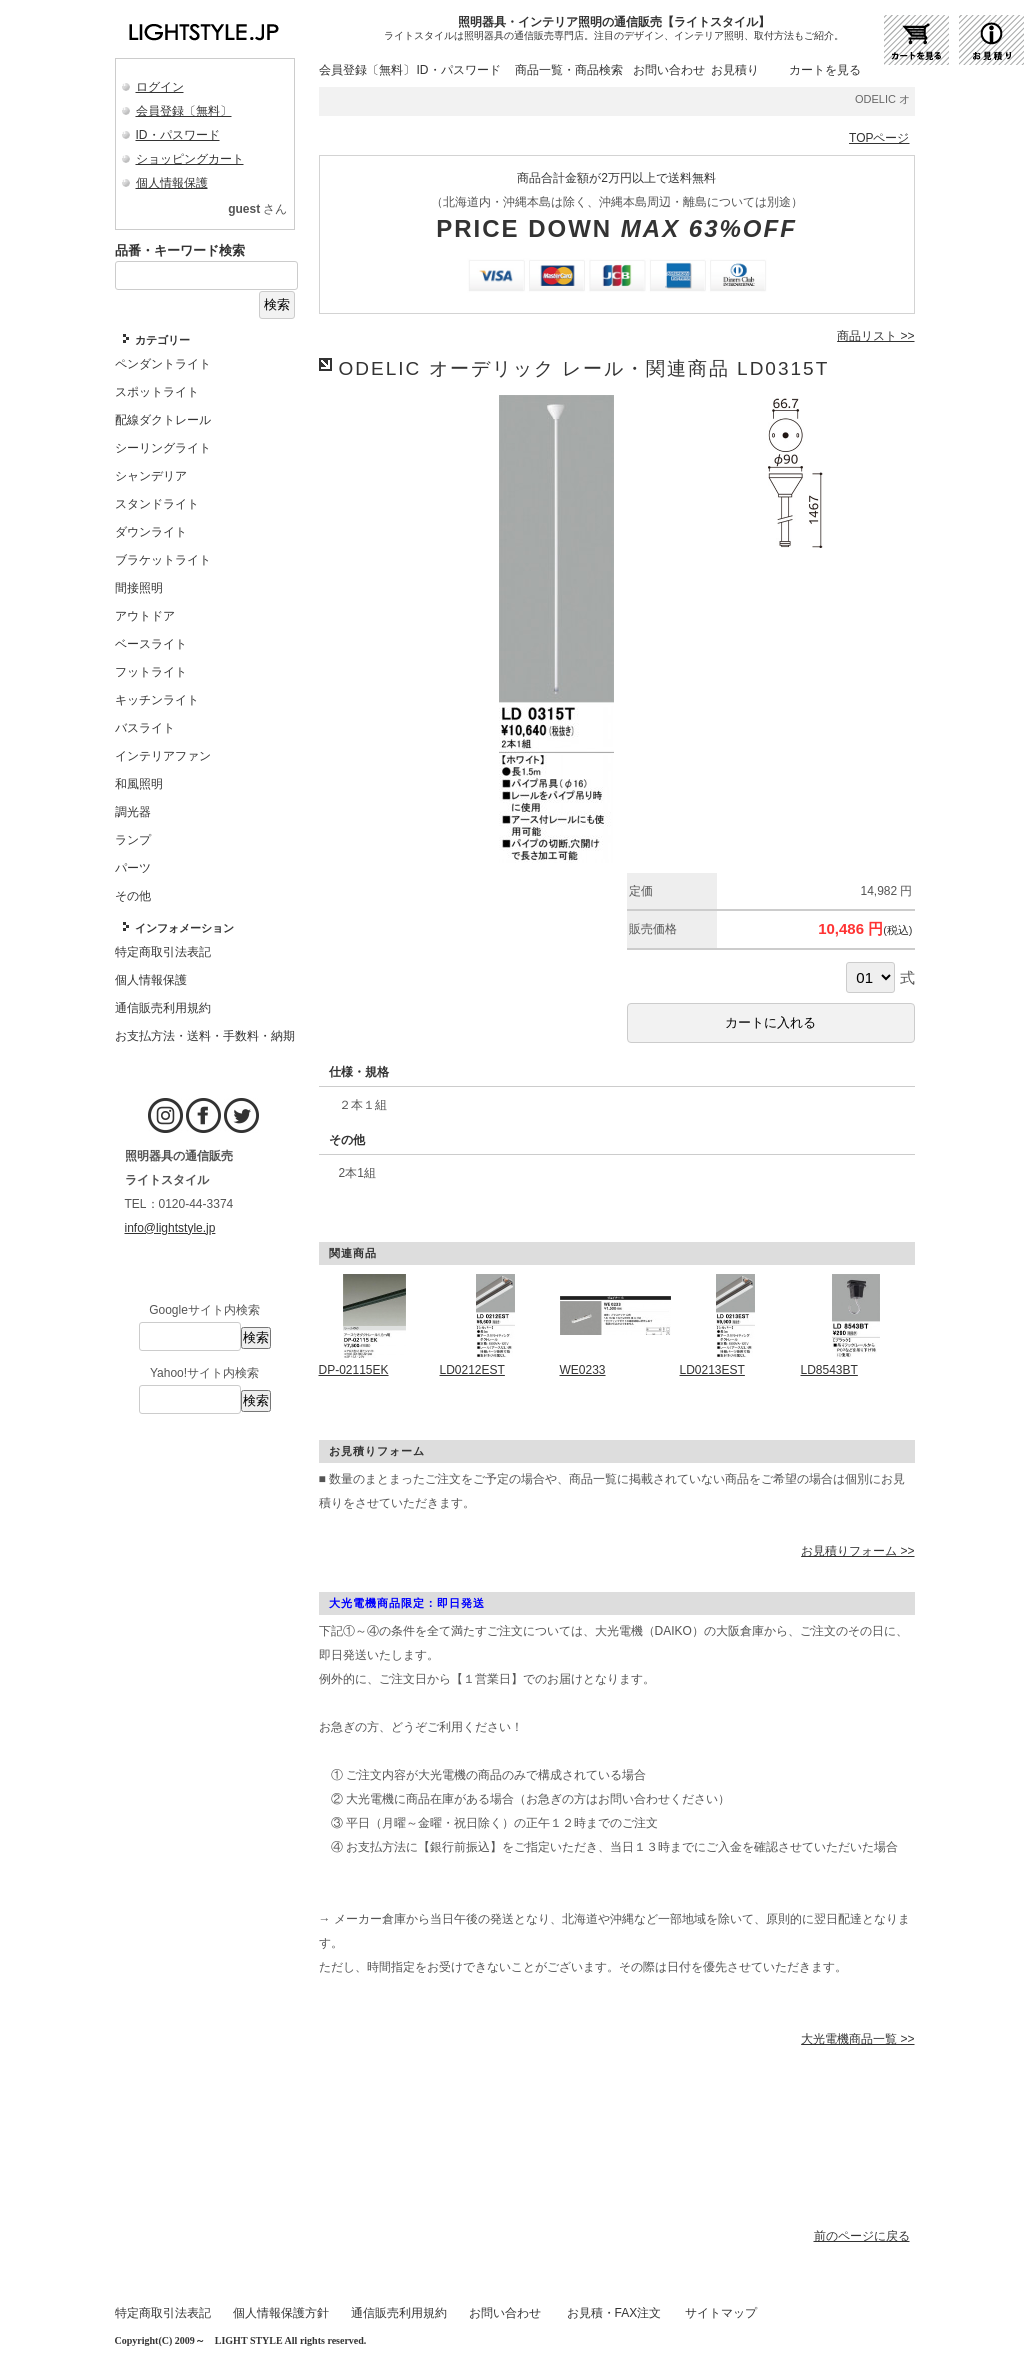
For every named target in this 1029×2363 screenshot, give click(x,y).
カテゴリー (162, 340)
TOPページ (879, 138)
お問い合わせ (669, 70)
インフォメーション (184, 928)
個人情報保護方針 (281, 2313)
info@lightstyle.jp (170, 1228)
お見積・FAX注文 (614, 2313)
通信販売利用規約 (399, 2313)
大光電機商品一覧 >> (857, 2039)
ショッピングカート (190, 159)
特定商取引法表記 (163, 2313)
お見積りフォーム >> (857, 1551)
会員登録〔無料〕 (184, 111)
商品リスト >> (875, 336)
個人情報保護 (172, 183)
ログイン (160, 87)
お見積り (735, 70)
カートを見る (825, 70)
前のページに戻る (862, 2236)
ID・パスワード (178, 135)
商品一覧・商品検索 (569, 70)
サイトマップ (721, 2313)
